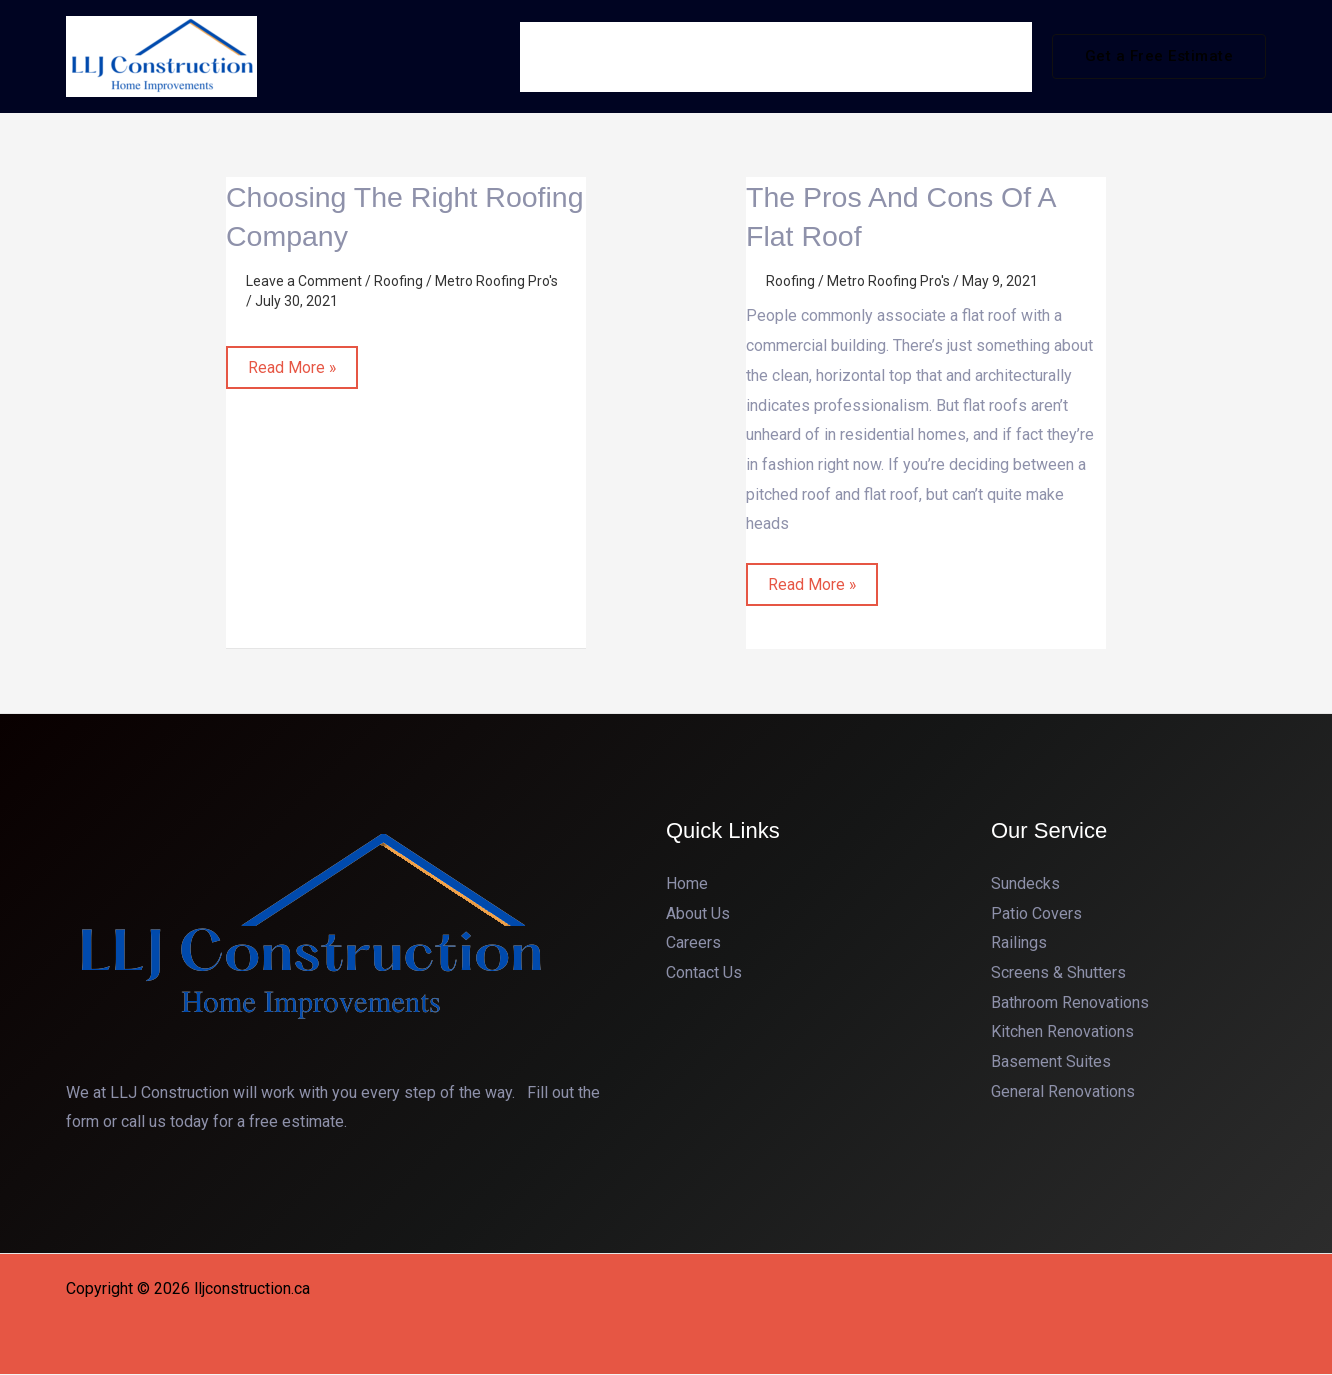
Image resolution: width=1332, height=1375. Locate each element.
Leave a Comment (304, 281)
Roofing (398, 281)
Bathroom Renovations (1070, 1002)
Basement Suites (1051, 1062)
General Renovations (1063, 1091)
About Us (682, 56)
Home (597, 56)
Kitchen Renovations (1062, 1032)
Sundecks (1025, 883)
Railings (1019, 943)
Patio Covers (1036, 913)
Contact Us (978, 56)
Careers (693, 943)
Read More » (292, 361)
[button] (1159, 56)
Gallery (884, 56)
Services (777, 56)
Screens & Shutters (1058, 973)
